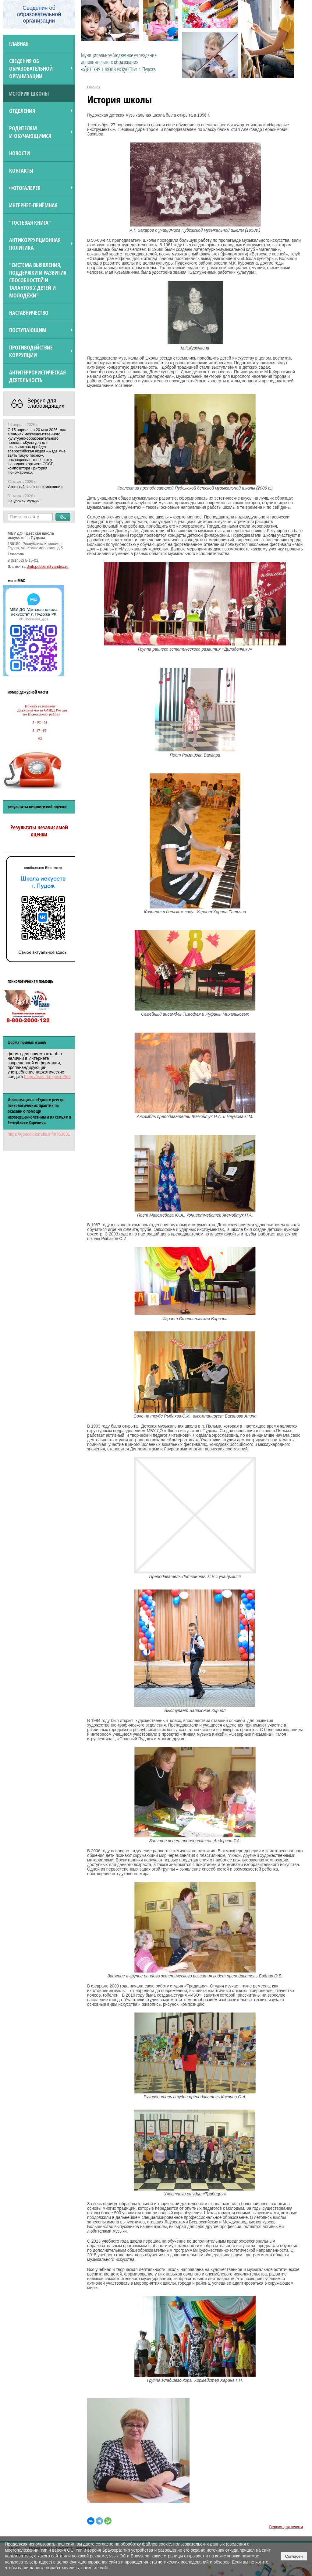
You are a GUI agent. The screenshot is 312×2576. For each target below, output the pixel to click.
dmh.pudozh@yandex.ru (48, 566)
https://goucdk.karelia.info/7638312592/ (44, 1134)
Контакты (21, 170)
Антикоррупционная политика (35, 243)
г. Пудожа (147, 69)
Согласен (294, 2556)
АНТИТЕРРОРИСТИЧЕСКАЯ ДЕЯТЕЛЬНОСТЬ (37, 376)
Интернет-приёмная (33, 205)
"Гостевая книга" (30, 222)
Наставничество (28, 312)
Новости (19, 153)
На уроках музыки (24, 501)
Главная (19, 43)
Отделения (22, 110)
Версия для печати (286, 2527)
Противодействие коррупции (31, 351)
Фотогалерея (25, 188)
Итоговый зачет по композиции (35, 487)
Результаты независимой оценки (39, 831)
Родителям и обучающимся (30, 131)
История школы (29, 93)
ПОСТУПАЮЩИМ (27, 330)
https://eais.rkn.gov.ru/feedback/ (53, 1076)
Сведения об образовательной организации (31, 68)
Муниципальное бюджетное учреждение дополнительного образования (119, 62)
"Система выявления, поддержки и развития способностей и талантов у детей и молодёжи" (37, 280)
